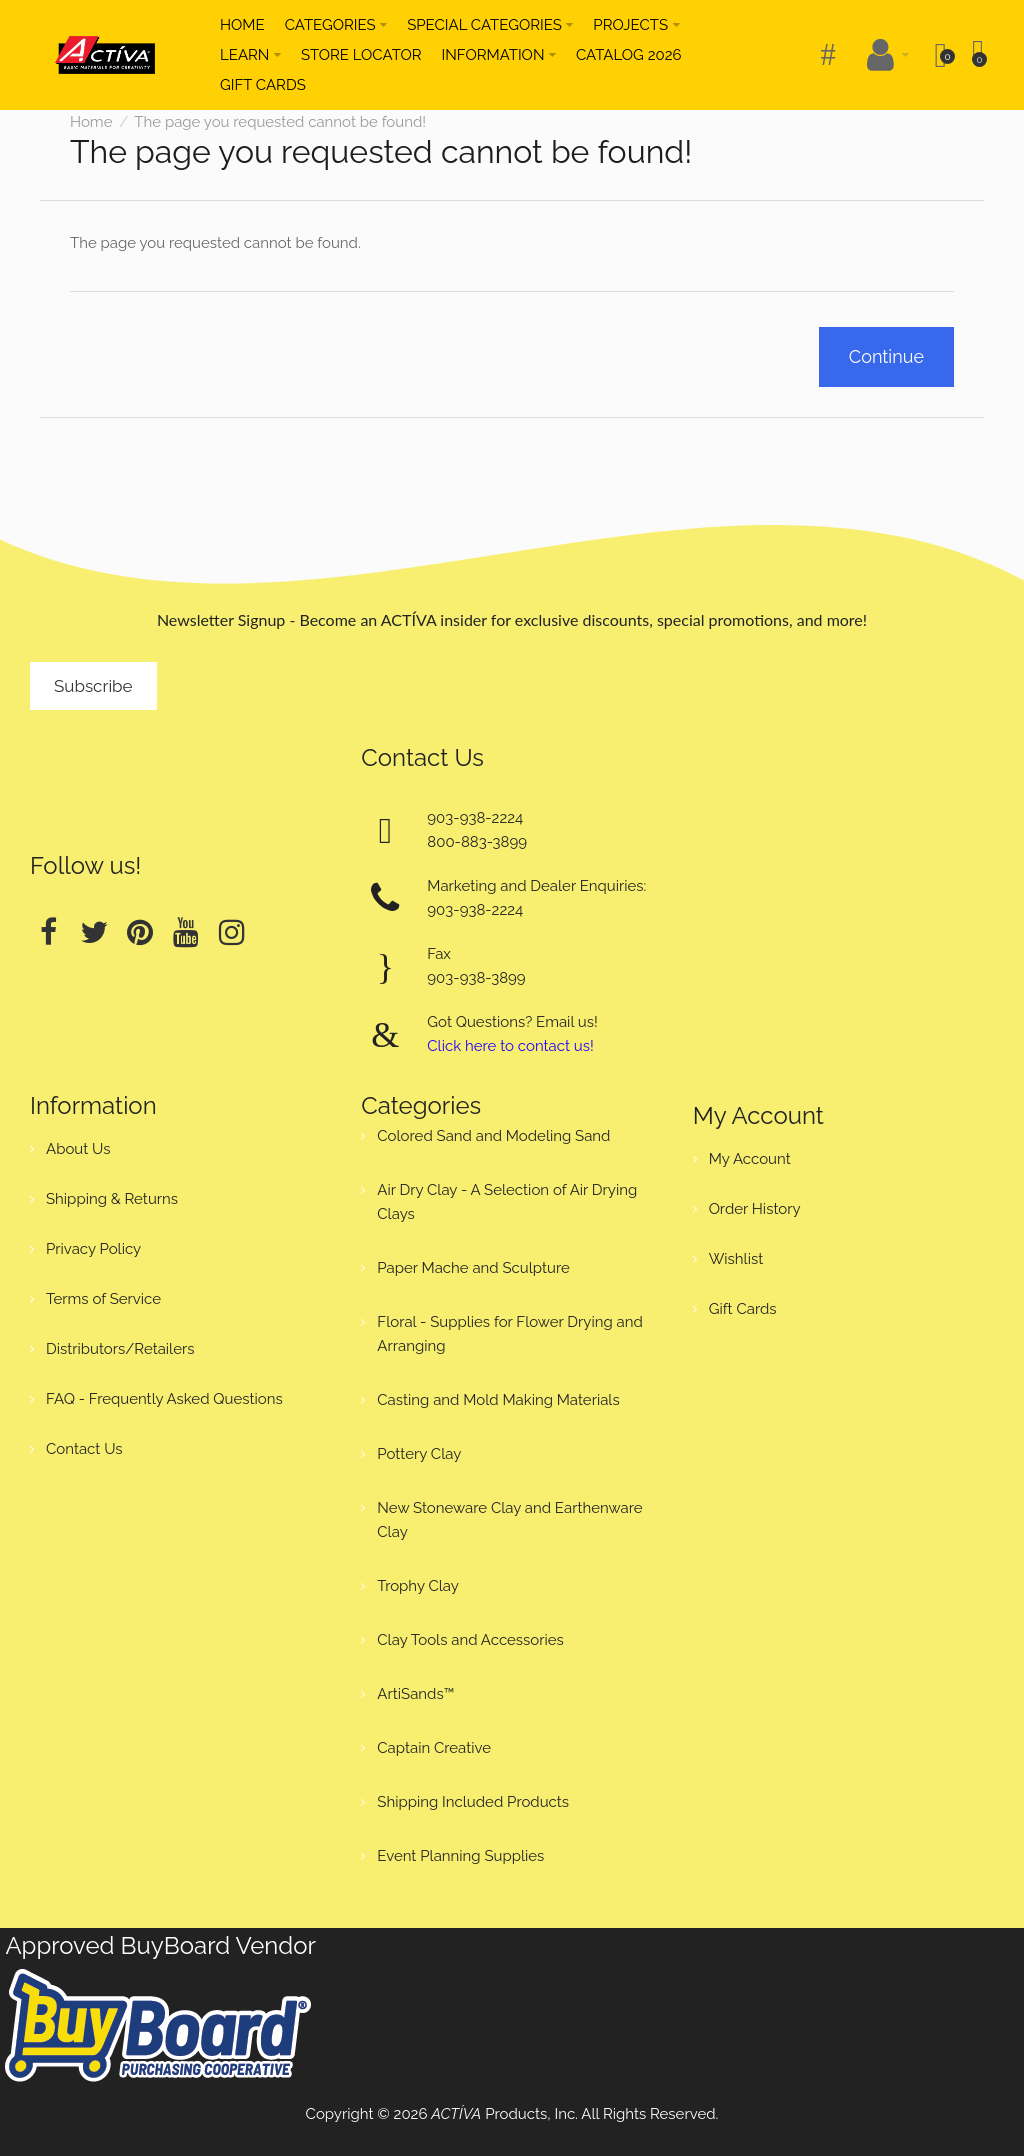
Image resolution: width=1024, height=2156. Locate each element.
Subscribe (93, 686)
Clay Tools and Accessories (470, 1640)
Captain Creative (434, 1748)
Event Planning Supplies (460, 1856)
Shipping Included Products (473, 1802)
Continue (886, 356)
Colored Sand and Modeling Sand (493, 1136)
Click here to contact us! (510, 1046)
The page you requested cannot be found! (280, 122)
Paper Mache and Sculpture (473, 1268)
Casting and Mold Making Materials (498, 1400)
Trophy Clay (418, 1586)
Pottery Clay (419, 1454)
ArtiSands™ (415, 1694)
